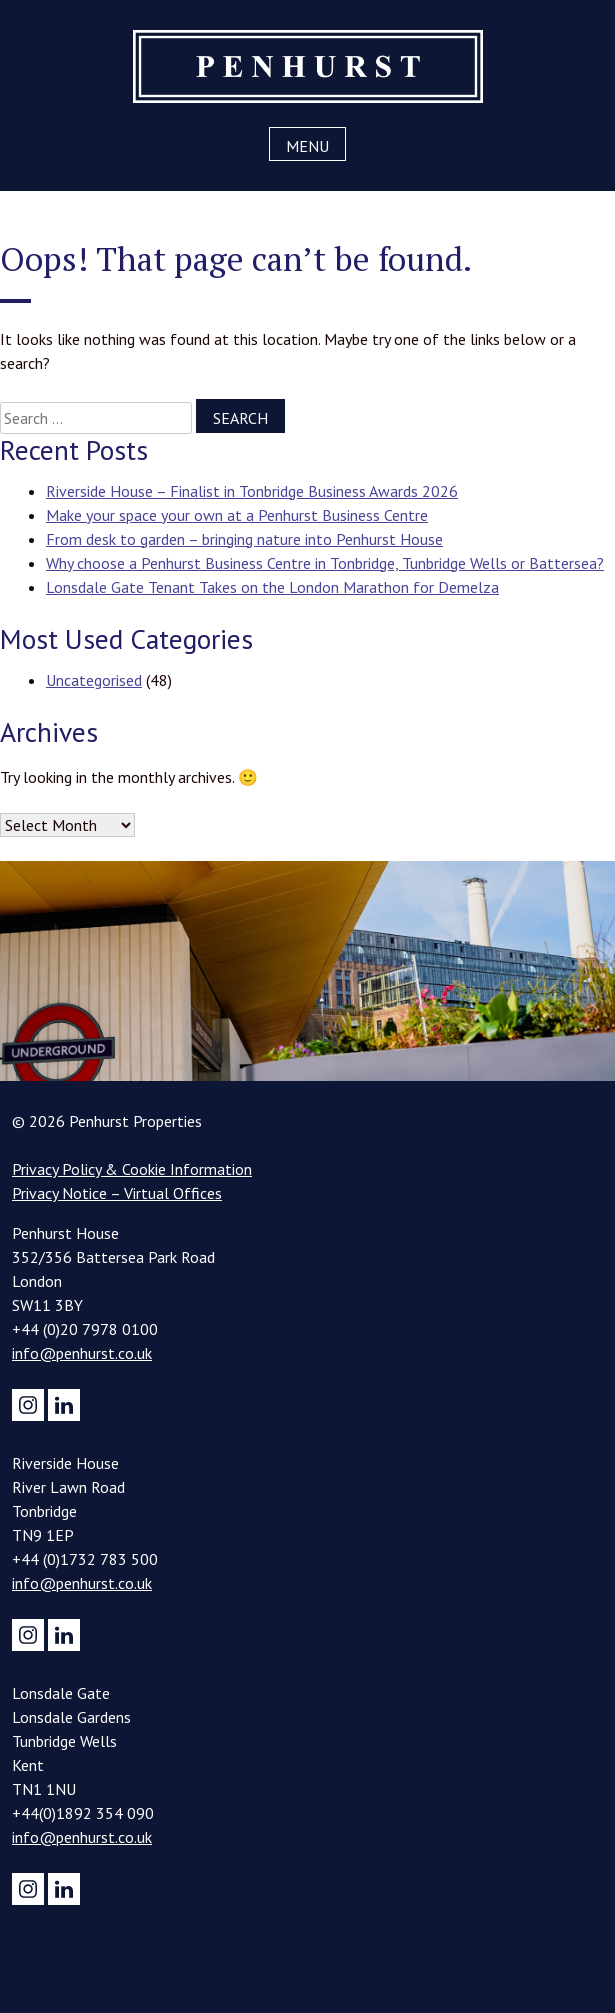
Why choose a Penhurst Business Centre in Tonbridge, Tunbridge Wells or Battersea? (325, 563)
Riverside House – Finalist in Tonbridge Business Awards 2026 (252, 491)
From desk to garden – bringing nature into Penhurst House (244, 539)
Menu (307, 146)
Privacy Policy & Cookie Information (132, 1169)
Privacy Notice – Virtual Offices (117, 1193)
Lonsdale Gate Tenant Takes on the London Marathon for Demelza (272, 587)
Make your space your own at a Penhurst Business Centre (237, 515)
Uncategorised (94, 680)
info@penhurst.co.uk (82, 1353)
